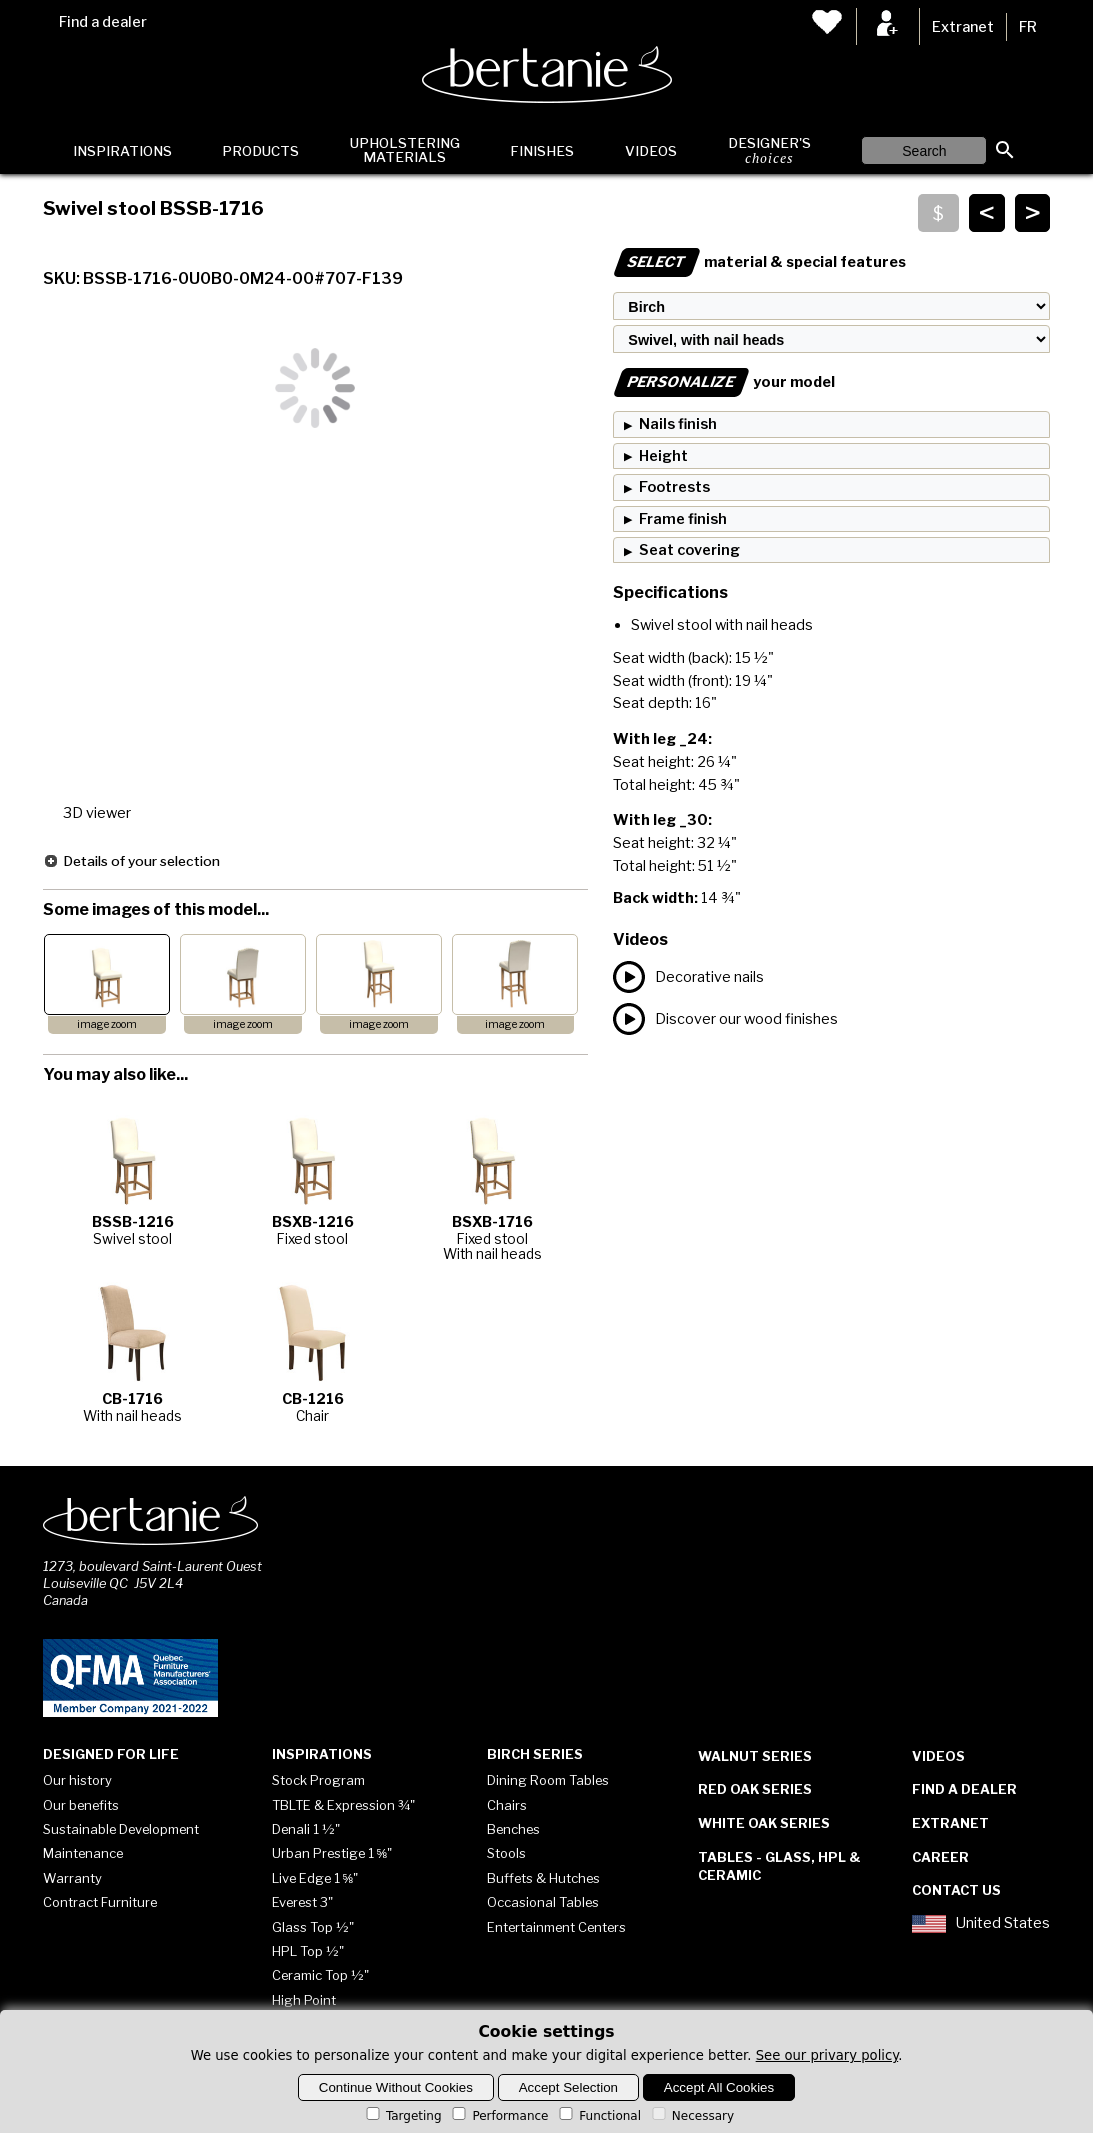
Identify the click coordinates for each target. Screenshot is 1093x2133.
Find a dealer (103, 22)
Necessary (691, 2116)
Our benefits (81, 1805)
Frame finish (683, 519)
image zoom (107, 1024)
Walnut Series (755, 1756)
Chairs (507, 1805)
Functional (598, 2116)
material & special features (759, 262)
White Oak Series (764, 1823)
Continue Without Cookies (396, 2087)
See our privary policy (827, 2055)
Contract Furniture (100, 1902)
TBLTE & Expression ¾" (343, 1805)
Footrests (674, 487)
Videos (651, 151)
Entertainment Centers (556, 1927)
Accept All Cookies (719, 2087)
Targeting (402, 2116)
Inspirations (122, 151)
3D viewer (97, 813)
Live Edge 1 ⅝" (315, 1878)
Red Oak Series (755, 1789)
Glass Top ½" (313, 1927)
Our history (77, 1780)
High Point (304, 2000)
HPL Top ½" (308, 1951)
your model (724, 382)
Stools (506, 1853)
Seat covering (689, 550)
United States (981, 1924)
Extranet (963, 27)
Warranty (72, 1878)
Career (940, 1857)
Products (260, 151)
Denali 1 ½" (306, 1829)
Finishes (542, 151)
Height (663, 456)
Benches (513, 1829)
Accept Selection (568, 2087)
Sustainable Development (121, 1829)
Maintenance (83, 1853)
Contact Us (956, 1890)
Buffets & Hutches (543, 1878)
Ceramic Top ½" (320, 1975)
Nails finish (678, 424)
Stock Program (318, 1780)
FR (1028, 27)
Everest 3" (302, 1902)
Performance (498, 2116)
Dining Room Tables (548, 1780)
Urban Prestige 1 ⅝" (332, 1853)
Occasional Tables (543, 1902)
